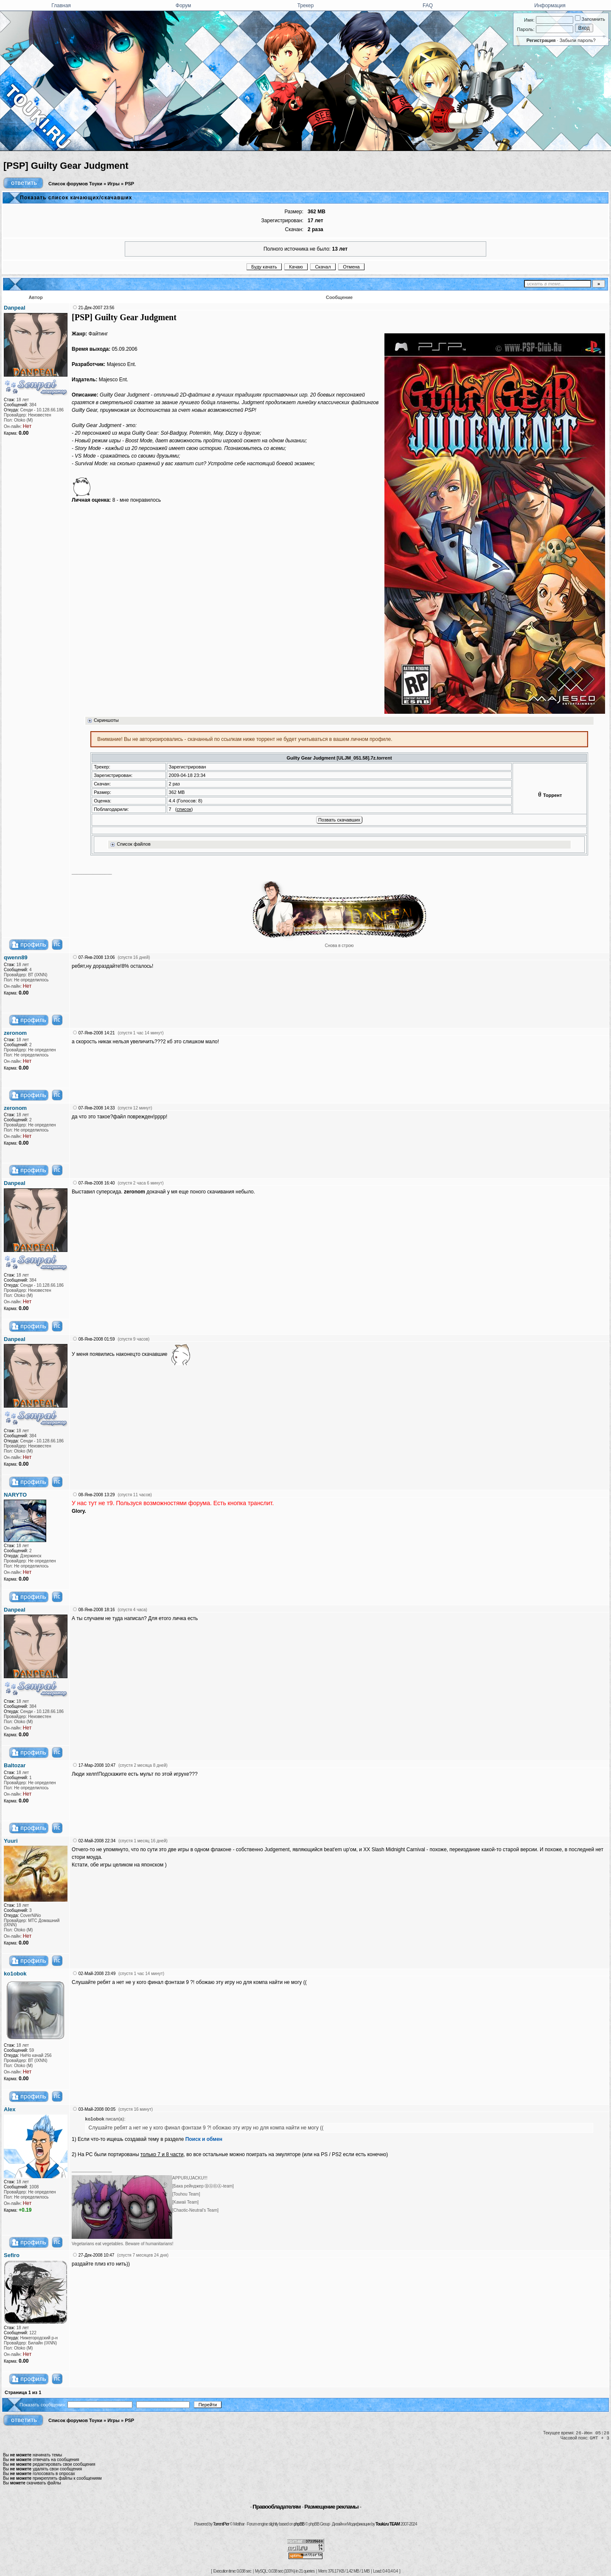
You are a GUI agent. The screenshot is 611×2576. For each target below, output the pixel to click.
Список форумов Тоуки (75, 183)
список (184, 809)
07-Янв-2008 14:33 (96, 1108)
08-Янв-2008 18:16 (96, 1609)
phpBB (299, 2524)
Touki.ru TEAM (388, 2524)
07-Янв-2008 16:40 (96, 1183)
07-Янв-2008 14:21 (96, 1033)
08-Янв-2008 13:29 (96, 1494)
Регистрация (541, 40)
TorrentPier (221, 2524)
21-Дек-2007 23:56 (96, 307)
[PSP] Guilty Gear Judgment (66, 165)
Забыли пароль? (578, 40)
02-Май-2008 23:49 (96, 1973)
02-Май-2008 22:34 (96, 1840)
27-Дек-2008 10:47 (96, 2255)
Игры (113, 183)
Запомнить (590, 19)
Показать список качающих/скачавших (76, 198)
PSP (129, 183)
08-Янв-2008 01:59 (96, 1339)
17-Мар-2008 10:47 (96, 1765)
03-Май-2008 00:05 (96, 2109)
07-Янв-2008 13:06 (96, 957)
